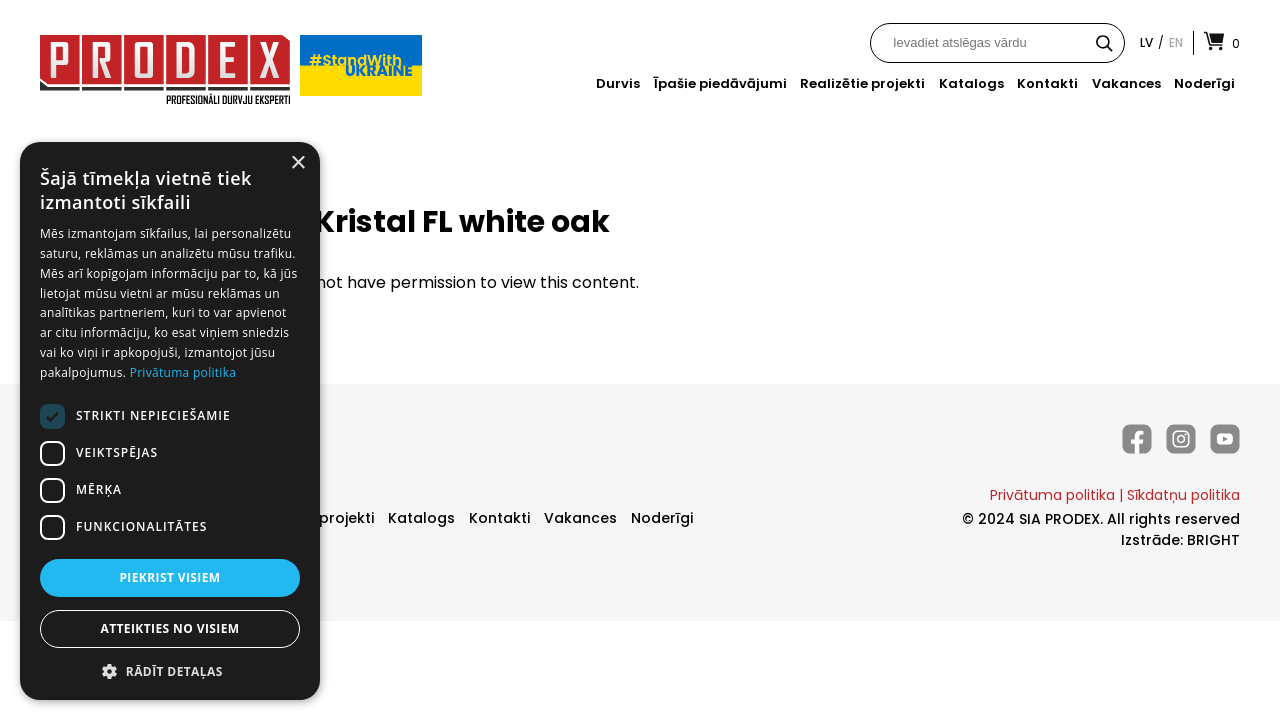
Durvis (618, 83)
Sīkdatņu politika (1183, 495)
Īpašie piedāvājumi (720, 83)
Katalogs (971, 83)
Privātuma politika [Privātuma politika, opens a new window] (183, 372)
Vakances (1126, 83)
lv (1146, 42)
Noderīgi (1204, 83)
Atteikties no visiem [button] (169, 628)
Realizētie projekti (862, 83)
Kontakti (1047, 83)
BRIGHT (1213, 540)
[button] (170, 670)
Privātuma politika (1052, 495)
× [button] (297, 163)
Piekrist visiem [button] (169, 577)
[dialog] (170, 421)
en (1176, 42)
